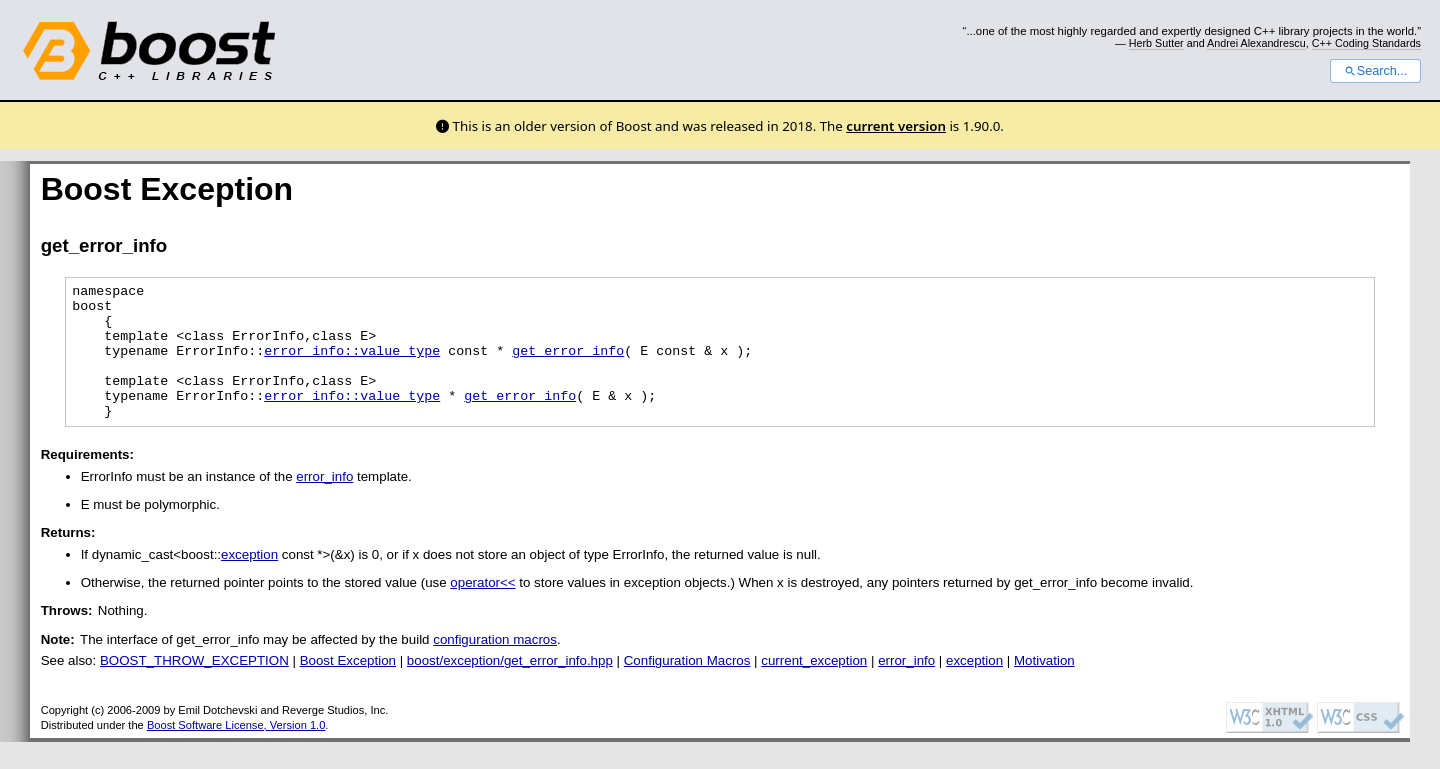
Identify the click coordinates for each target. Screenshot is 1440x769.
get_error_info (568, 365)
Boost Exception (348, 687)
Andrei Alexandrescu (1256, 43)
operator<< (482, 609)
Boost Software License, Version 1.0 (236, 752)
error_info (324, 503)
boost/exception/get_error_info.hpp (510, 687)
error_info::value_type (352, 365)
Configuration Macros (687, 687)
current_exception (814, 687)
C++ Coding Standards (1366, 43)
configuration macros (495, 666)
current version (896, 126)
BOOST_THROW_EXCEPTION (194, 687)
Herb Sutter (1156, 43)
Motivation (1044, 687)
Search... (1375, 71)
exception (249, 581)
